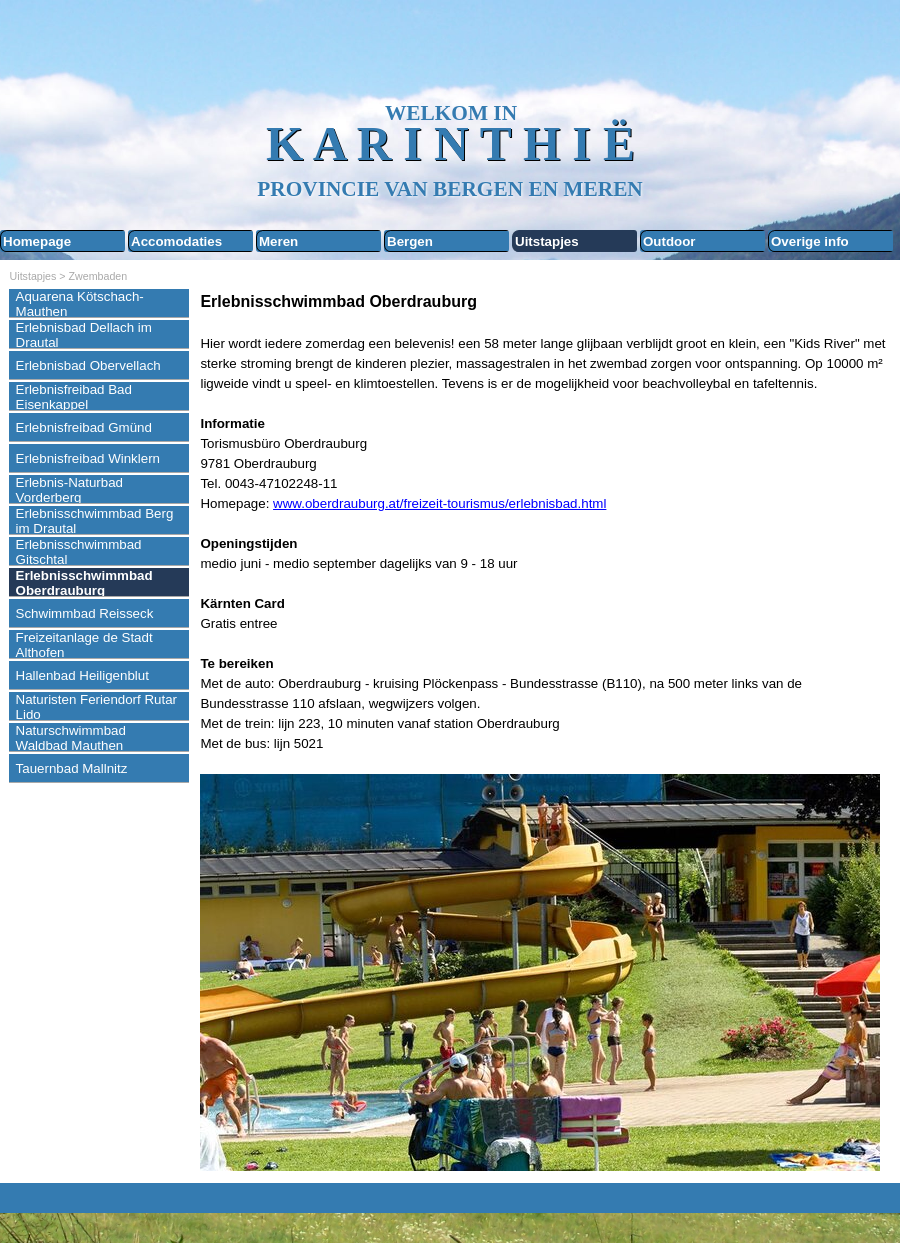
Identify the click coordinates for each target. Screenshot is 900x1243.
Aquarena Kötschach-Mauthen (80, 304)
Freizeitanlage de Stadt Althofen (84, 645)
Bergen (410, 241)
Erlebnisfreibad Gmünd (84, 427)
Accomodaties (176, 241)
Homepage (37, 241)
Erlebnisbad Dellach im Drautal (84, 335)
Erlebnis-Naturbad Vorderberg (69, 490)
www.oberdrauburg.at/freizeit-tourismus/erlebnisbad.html (439, 503)
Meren (278, 241)
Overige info (810, 241)
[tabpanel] (545, 732)
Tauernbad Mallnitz (72, 768)
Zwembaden (98, 276)
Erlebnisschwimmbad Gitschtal (79, 552)
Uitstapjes (547, 241)
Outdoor (669, 241)
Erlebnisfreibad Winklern (88, 458)
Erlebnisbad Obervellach (88, 365)
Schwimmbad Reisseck (85, 613)
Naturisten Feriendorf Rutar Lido (97, 707)
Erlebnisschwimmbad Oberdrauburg (84, 583)
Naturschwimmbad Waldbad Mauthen (71, 738)
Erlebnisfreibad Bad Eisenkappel (74, 397)
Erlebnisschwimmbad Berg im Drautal (95, 521)
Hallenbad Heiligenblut (82, 675)
